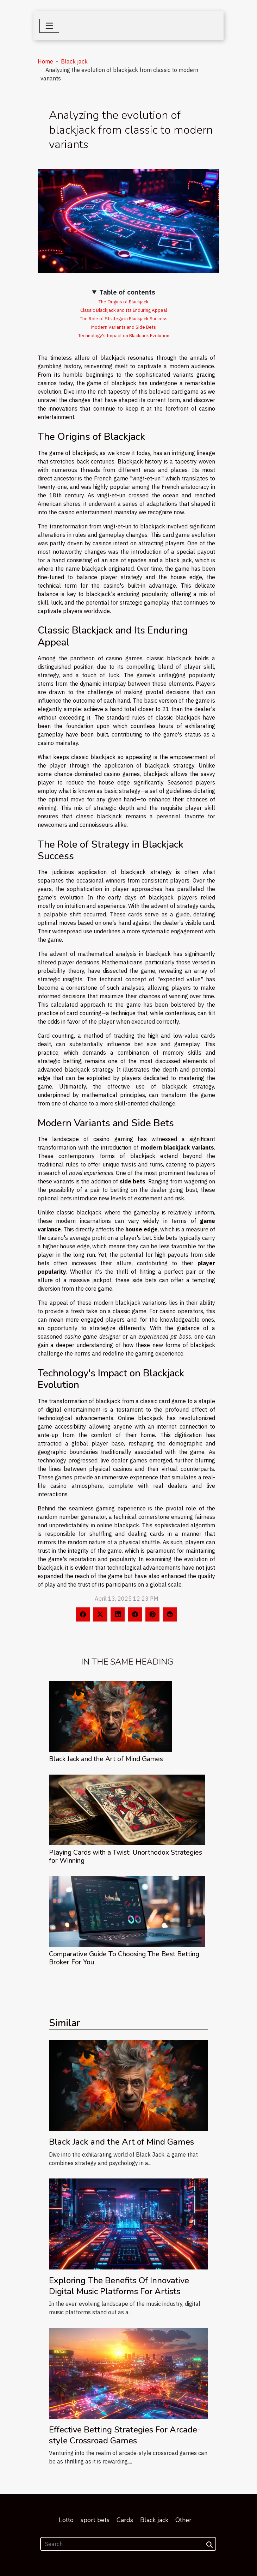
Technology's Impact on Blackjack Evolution (123, 335)
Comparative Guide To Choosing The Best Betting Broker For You (124, 1958)
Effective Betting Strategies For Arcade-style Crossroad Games (125, 2435)
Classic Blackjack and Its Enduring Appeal (123, 310)
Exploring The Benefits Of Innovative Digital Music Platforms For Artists (119, 2286)
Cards (125, 2520)
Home (45, 61)
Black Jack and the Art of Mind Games (106, 1759)
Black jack (74, 61)
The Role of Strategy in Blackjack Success (124, 318)
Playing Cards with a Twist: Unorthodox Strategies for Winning (125, 1856)
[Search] (128, 2544)
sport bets (95, 2520)
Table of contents (127, 291)
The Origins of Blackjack (124, 301)
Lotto (66, 2520)
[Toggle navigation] (49, 26)
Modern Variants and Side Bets (123, 327)
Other (183, 2520)
